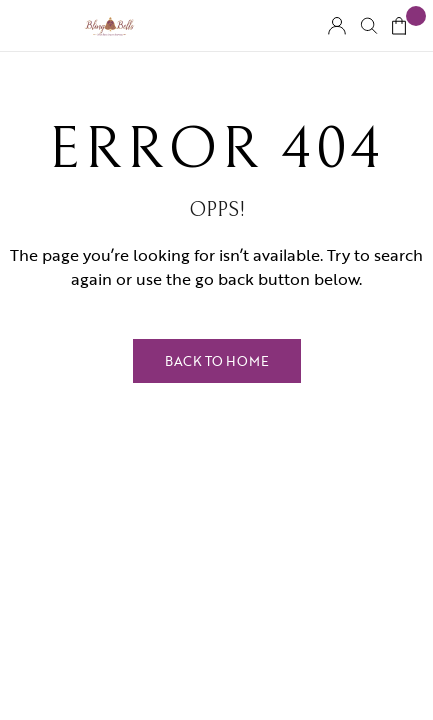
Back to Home (217, 361)
